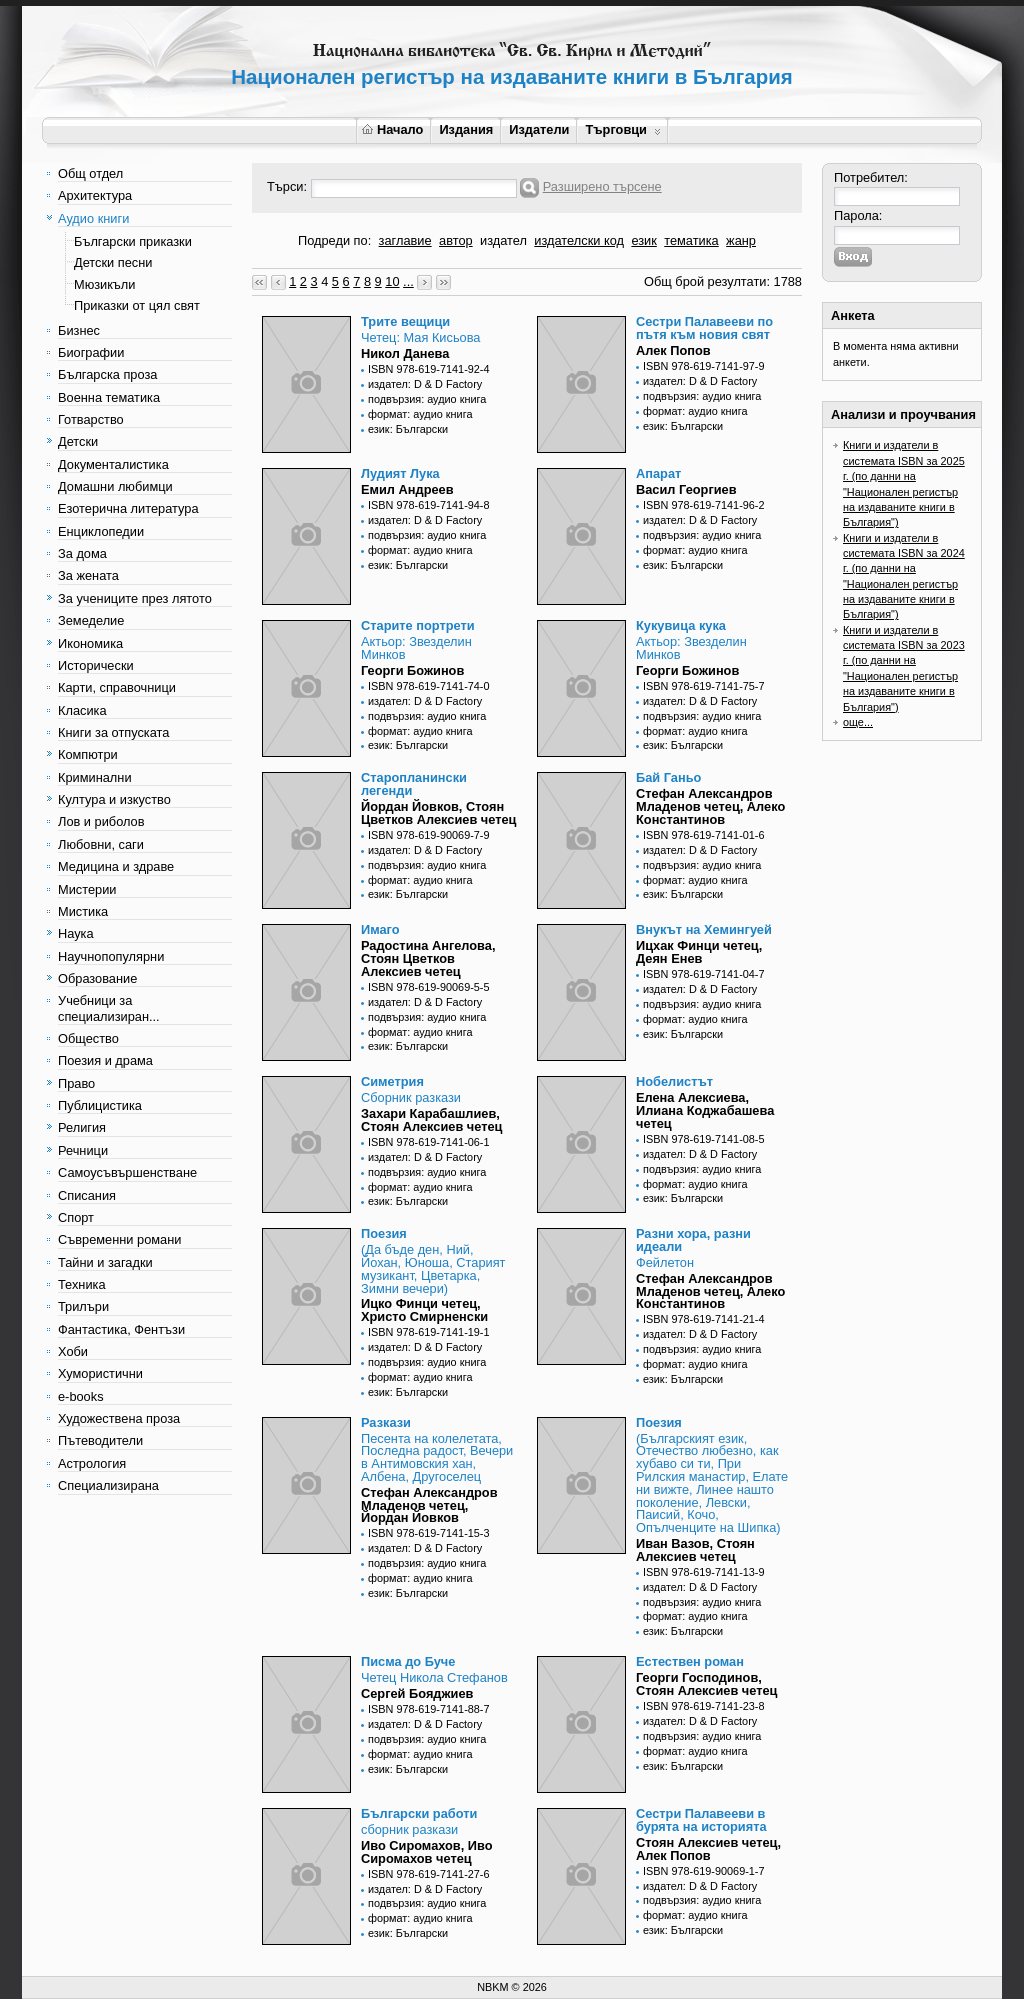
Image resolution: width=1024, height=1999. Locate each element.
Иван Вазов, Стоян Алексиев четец (695, 1550)
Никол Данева (405, 353)
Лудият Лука (400, 473)
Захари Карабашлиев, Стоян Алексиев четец (431, 1120)
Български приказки (133, 241)
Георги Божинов (412, 670)
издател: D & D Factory (425, 384)
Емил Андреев (407, 489)
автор (456, 240)
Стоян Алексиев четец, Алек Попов (708, 1849)
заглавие (405, 240)
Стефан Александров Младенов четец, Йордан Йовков (429, 1505)
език (643, 240)
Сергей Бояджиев (417, 1693)
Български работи (419, 1813)
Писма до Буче (408, 1661)
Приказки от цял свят (137, 305)
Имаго (380, 929)
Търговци (622, 129)
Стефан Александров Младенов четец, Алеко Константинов (710, 806)
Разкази (386, 1422)
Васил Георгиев (686, 489)
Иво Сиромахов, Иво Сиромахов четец (427, 1852)
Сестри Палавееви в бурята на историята (701, 1820)
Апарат (658, 473)
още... (858, 722)
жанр (741, 240)
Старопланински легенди (414, 784)
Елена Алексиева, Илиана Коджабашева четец (705, 1110)
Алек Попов (673, 350)
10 (392, 281)
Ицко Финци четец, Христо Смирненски (424, 1310)
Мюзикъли (105, 284)
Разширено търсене (602, 186)
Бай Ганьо (668, 777)
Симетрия (392, 1081)
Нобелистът (674, 1081)
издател (503, 240)
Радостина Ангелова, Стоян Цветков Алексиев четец (428, 958)
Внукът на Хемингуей (704, 929)
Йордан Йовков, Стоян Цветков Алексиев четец (438, 813)
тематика (691, 240)
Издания (466, 129)
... (408, 281)
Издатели (539, 129)
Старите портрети (418, 625)
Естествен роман (690, 1661)
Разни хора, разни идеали (693, 1240)
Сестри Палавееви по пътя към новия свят (704, 328)
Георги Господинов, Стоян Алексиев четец (706, 1684)
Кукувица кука (681, 625)
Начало (392, 129)
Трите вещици (405, 321)
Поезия (384, 1233)
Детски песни (113, 262)
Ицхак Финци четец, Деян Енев (699, 952)
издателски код (579, 240)
